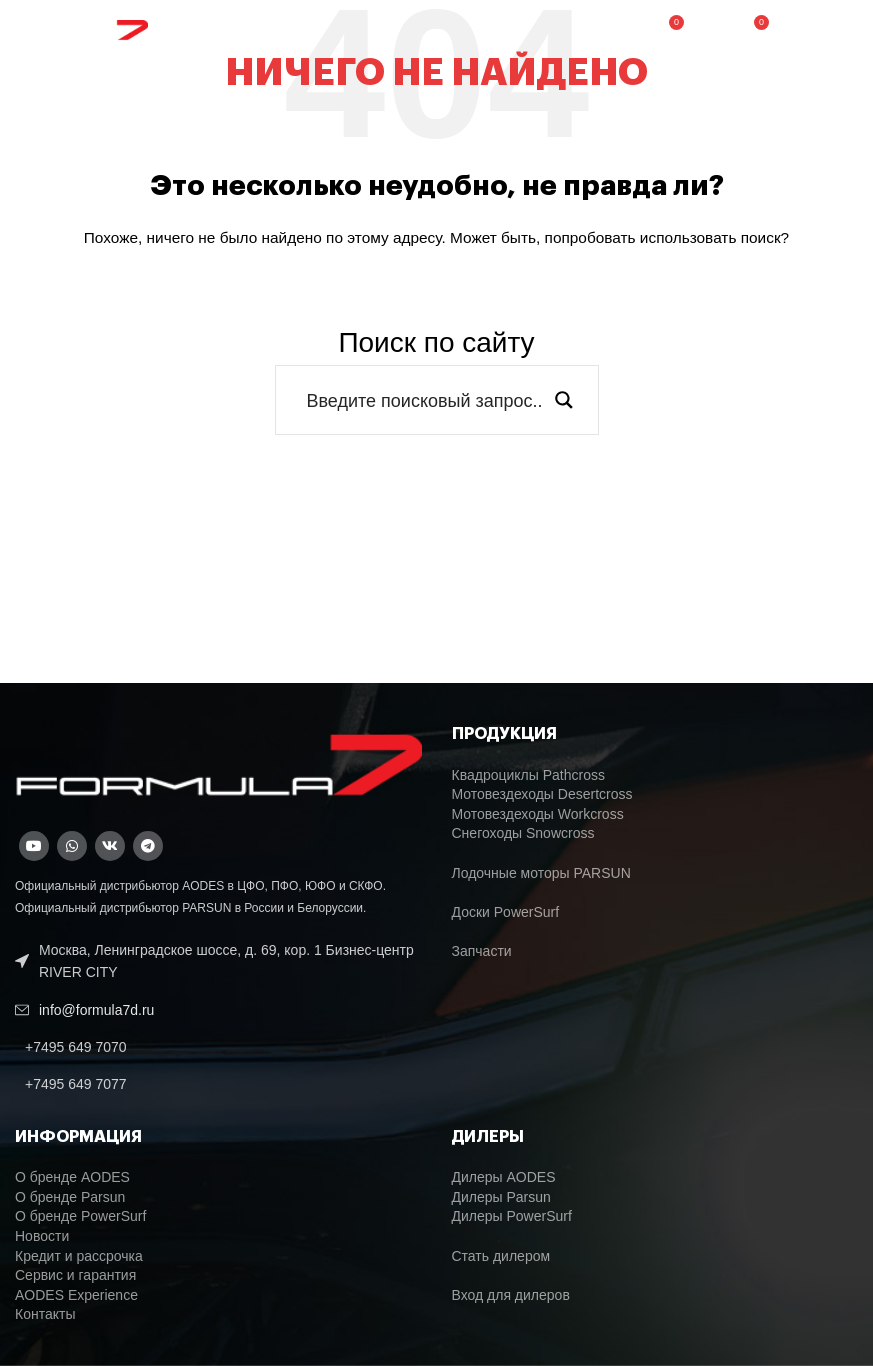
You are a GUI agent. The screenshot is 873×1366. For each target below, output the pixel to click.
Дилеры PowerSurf (512, 1216)
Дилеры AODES (504, 1177)
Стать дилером (501, 1256)
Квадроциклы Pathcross (528, 775)
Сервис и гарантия (75, 1275)
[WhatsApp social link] (72, 846)
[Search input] (424, 400)
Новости (42, 1236)
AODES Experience (76, 1295)
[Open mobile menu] (821, 30)
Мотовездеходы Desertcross (542, 794)
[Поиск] (710, 30)
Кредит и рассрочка (79, 1256)
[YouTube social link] (34, 846)
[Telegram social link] (148, 846)
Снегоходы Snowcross (523, 833)
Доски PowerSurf (506, 912)
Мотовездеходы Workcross (538, 814)
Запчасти (482, 951)
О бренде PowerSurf (80, 1216)
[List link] (218, 1047)
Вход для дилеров (511, 1295)
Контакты (45, 1314)
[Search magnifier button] (564, 400)
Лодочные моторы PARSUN (541, 873)
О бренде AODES (72, 1177)
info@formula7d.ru (96, 1010)
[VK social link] (110, 846)
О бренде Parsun (70, 1197)
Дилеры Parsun (501, 1197)
